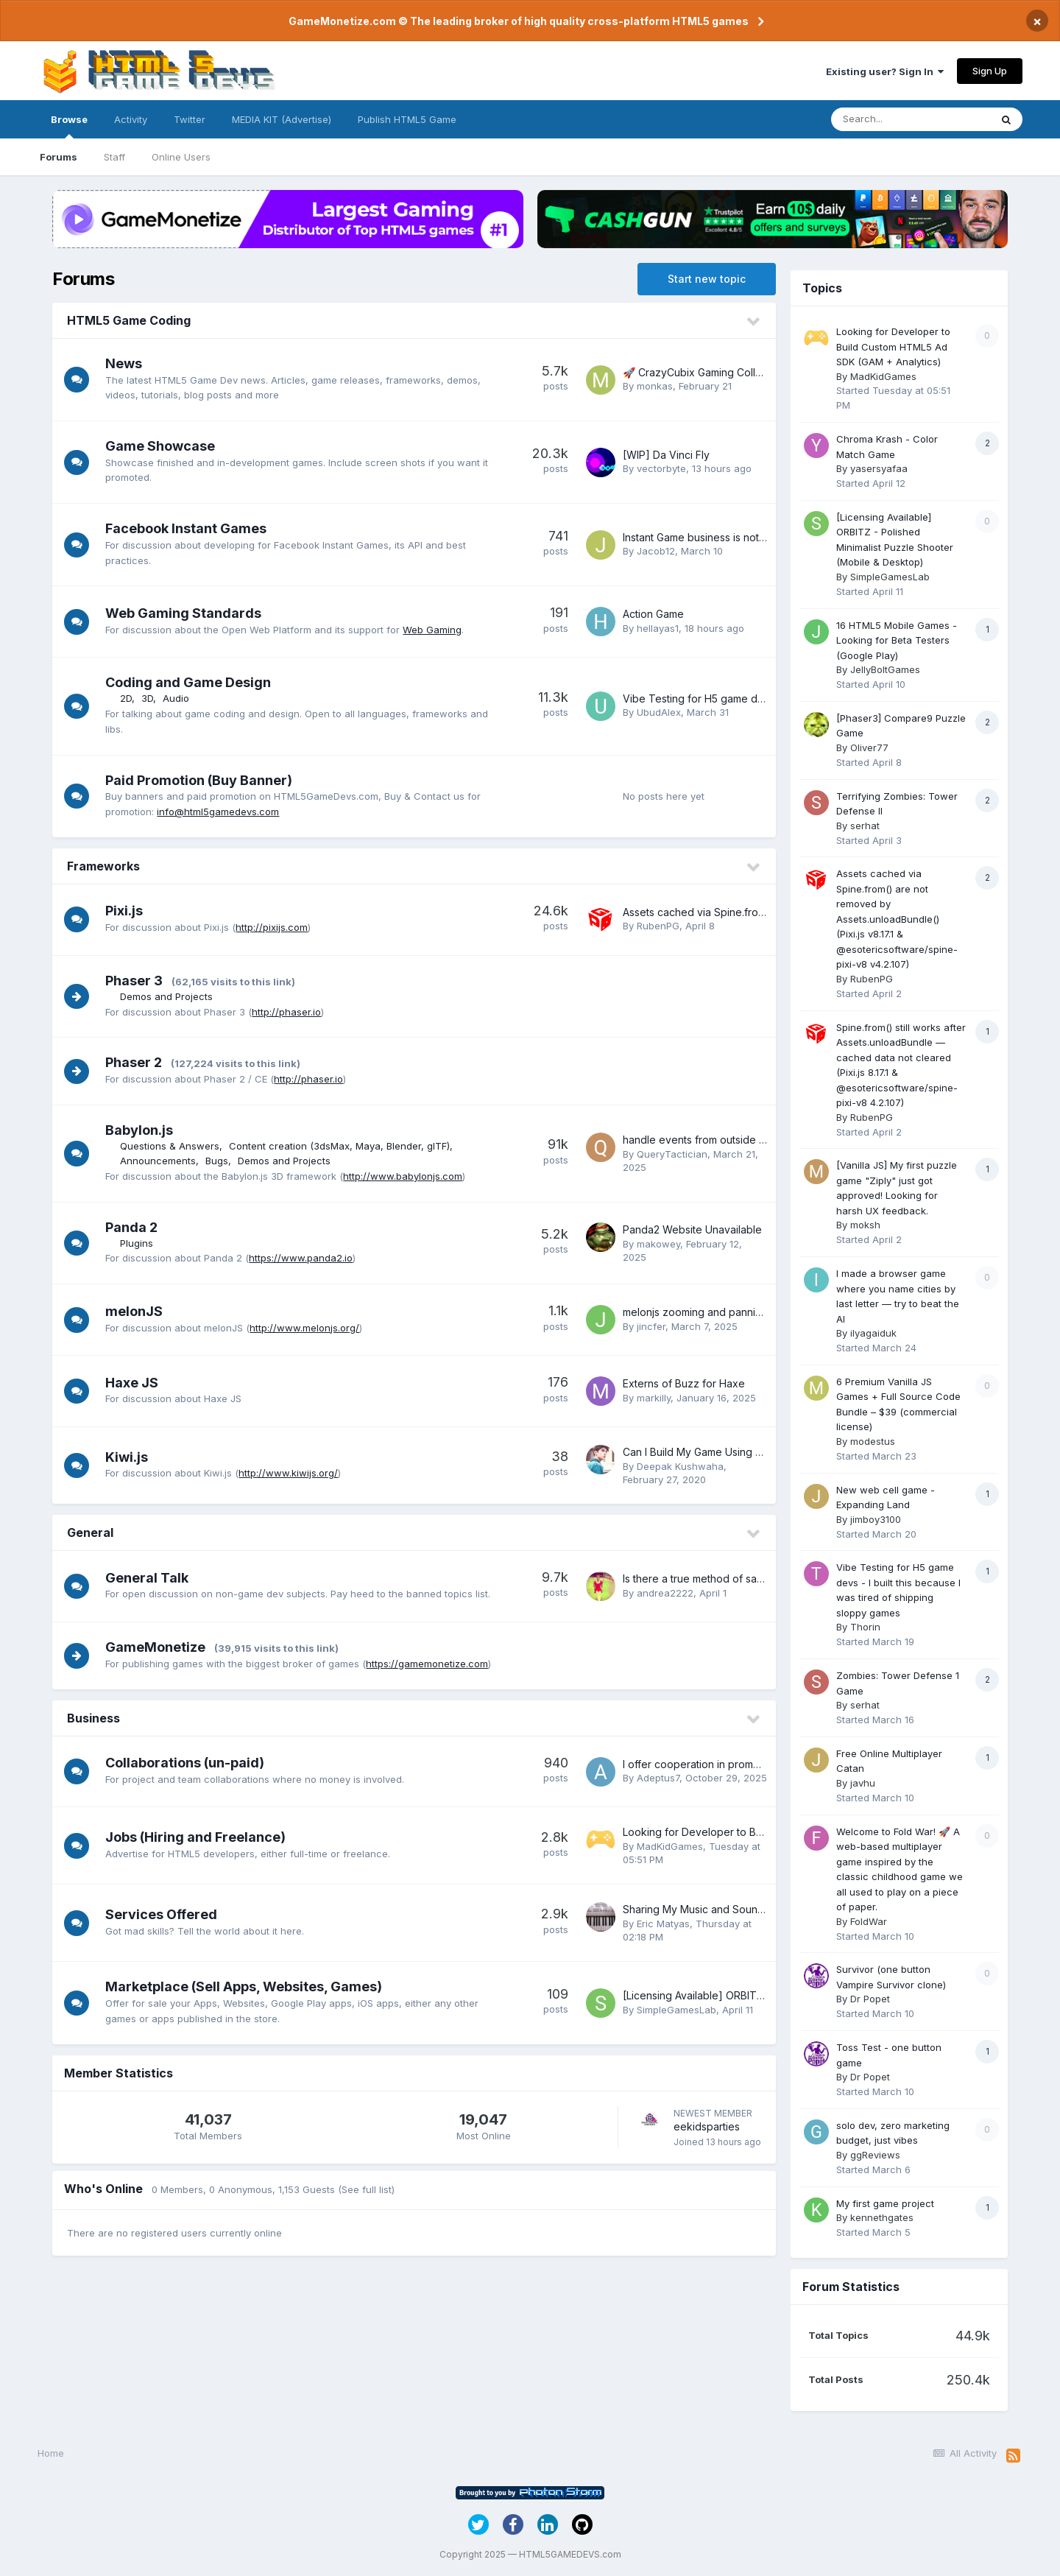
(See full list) (366, 2189)
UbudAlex (659, 712)
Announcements (162, 1160)
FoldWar (868, 1921)
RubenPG (658, 926)
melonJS (138, 1311)
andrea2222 (665, 1593)
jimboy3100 (875, 1519)
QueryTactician (672, 1154)
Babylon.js (143, 1130)
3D (152, 698)
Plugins (141, 1243)
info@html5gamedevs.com (222, 811)
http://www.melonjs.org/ (309, 1328)
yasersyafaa (879, 468)
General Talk (151, 1578)
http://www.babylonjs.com (407, 1176)
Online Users (181, 157)
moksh (865, 1225)
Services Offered (166, 1914)
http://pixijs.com (276, 927)
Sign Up (989, 71)
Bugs (221, 1160)
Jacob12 (656, 551)
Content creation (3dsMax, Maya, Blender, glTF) (343, 1146)
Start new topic (707, 278)
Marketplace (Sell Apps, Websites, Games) (248, 1986)
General (90, 1532)
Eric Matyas (663, 1923)
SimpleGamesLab (676, 2010)
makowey (658, 1244)
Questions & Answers (174, 1146)
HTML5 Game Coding (129, 320)
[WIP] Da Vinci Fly (666, 454)
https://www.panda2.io (305, 1258)
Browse (69, 125)
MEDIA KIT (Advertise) (281, 119)
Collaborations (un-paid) (189, 1762)
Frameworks (103, 866)
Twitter (189, 119)
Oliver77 (869, 747)
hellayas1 (658, 628)
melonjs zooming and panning (695, 1312)
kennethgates (882, 2217)
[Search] (910, 119)
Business (93, 1718)
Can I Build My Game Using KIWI (700, 1452)
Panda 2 (136, 1227)
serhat (865, 825)
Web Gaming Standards (188, 613)
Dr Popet (870, 1999)
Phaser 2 (138, 1062)
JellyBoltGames (885, 669)
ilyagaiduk (873, 1333)
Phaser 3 (138, 980)
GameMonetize (160, 1647)
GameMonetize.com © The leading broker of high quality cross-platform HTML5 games (519, 21)
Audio (180, 698)
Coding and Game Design (192, 682)
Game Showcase (164, 446)
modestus (872, 1441)
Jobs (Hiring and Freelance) (200, 1837)
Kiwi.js (131, 1457)
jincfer (651, 1326)
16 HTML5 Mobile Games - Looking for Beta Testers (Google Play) (896, 640)
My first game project (885, 2203)
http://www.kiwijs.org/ (292, 1473)
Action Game (653, 614)
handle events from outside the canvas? (720, 1139)
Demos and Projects (170, 996)
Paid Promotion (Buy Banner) (203, 780)
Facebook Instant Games (190, 528)
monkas (655, 386)
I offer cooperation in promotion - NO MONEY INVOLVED (759, 1764)
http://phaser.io (290, 1012)
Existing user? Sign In (885, 71)
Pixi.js (128, 910)
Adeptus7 (658, 1778)
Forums (58, 157)
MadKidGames (670, 1846)
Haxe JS (136, 1382)
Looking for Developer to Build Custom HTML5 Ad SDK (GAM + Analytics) (893, 346)
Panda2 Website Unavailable (692, 1229)
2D (130, 698)
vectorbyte (661, 468)
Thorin (865, 1627)
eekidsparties (707, 2126)
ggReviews (875, 2155)
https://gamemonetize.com (431, 1663)
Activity (130, 119)
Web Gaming (436, 630)
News (128, 363)
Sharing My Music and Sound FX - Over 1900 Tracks (750, 1909)
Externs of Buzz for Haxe (684, 1383)
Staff (114, 157)
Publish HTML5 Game (407, 119)
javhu (862, 1783)
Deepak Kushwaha (680, 1466)
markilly (654, 1398)
